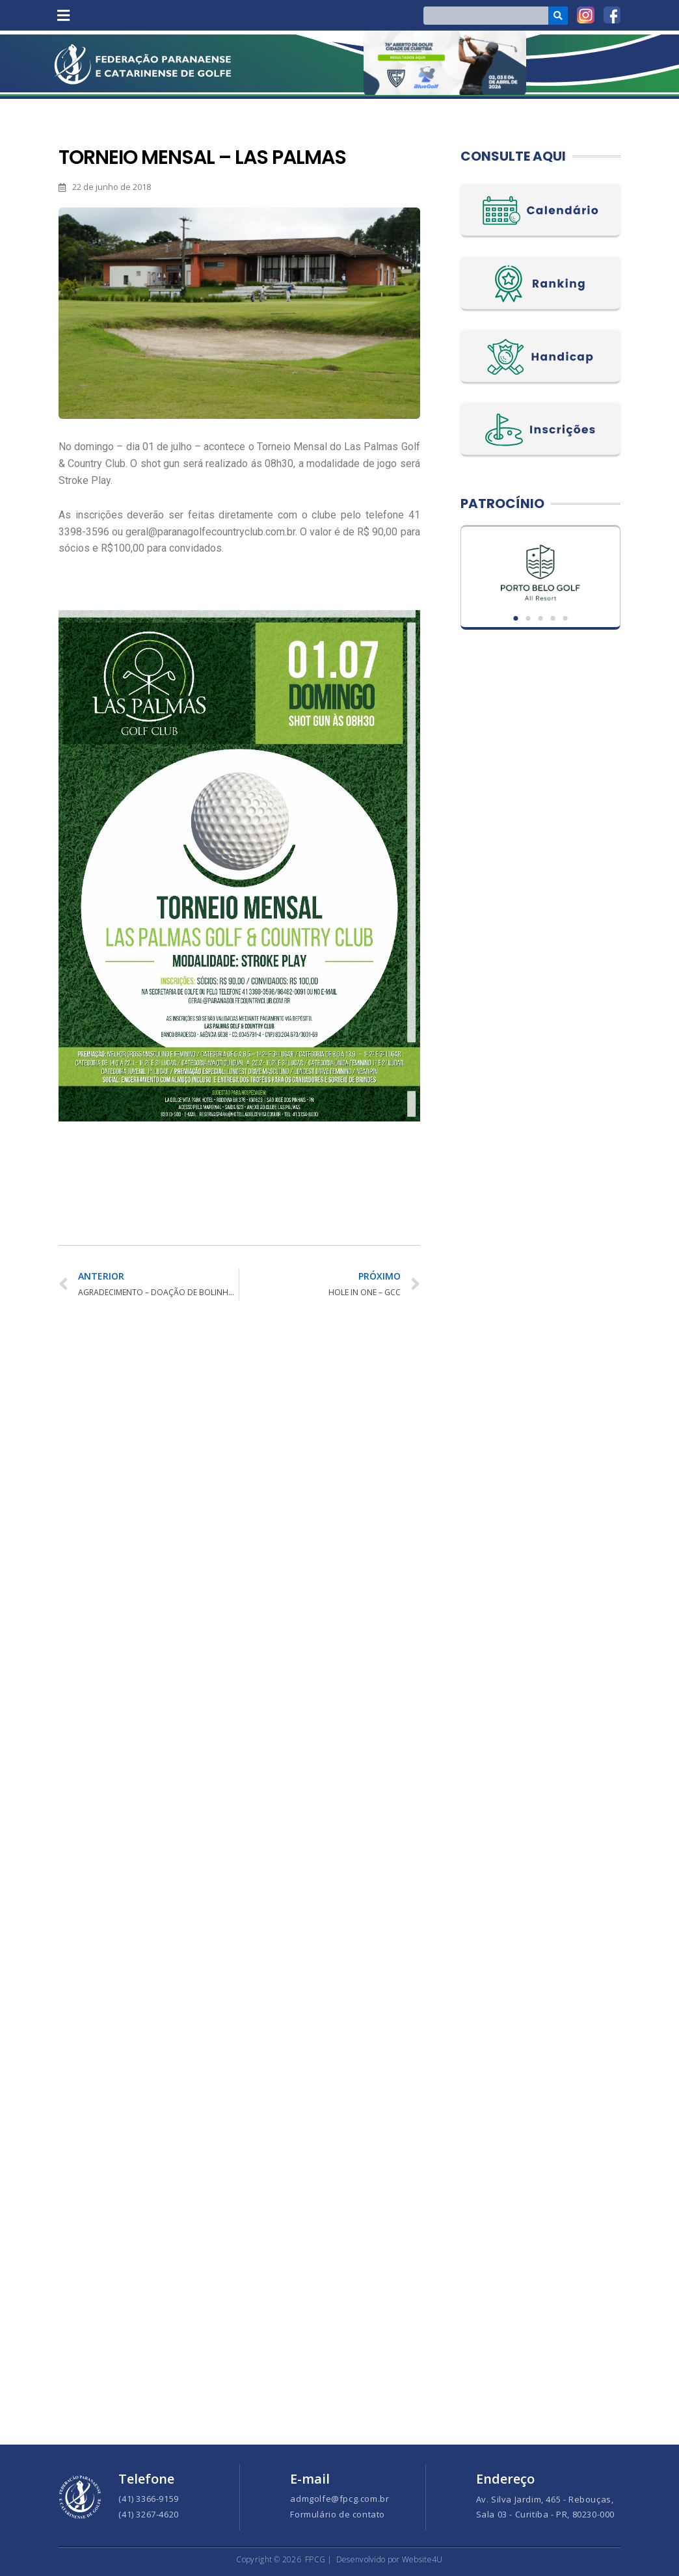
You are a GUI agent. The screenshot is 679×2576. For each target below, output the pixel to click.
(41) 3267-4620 (148, 2514)
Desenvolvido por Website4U (389, 2559)
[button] (63, 15)
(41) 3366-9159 (148, 2498)
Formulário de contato (337, 2514)
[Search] (558, 16)
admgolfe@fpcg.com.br (339, 2498)
